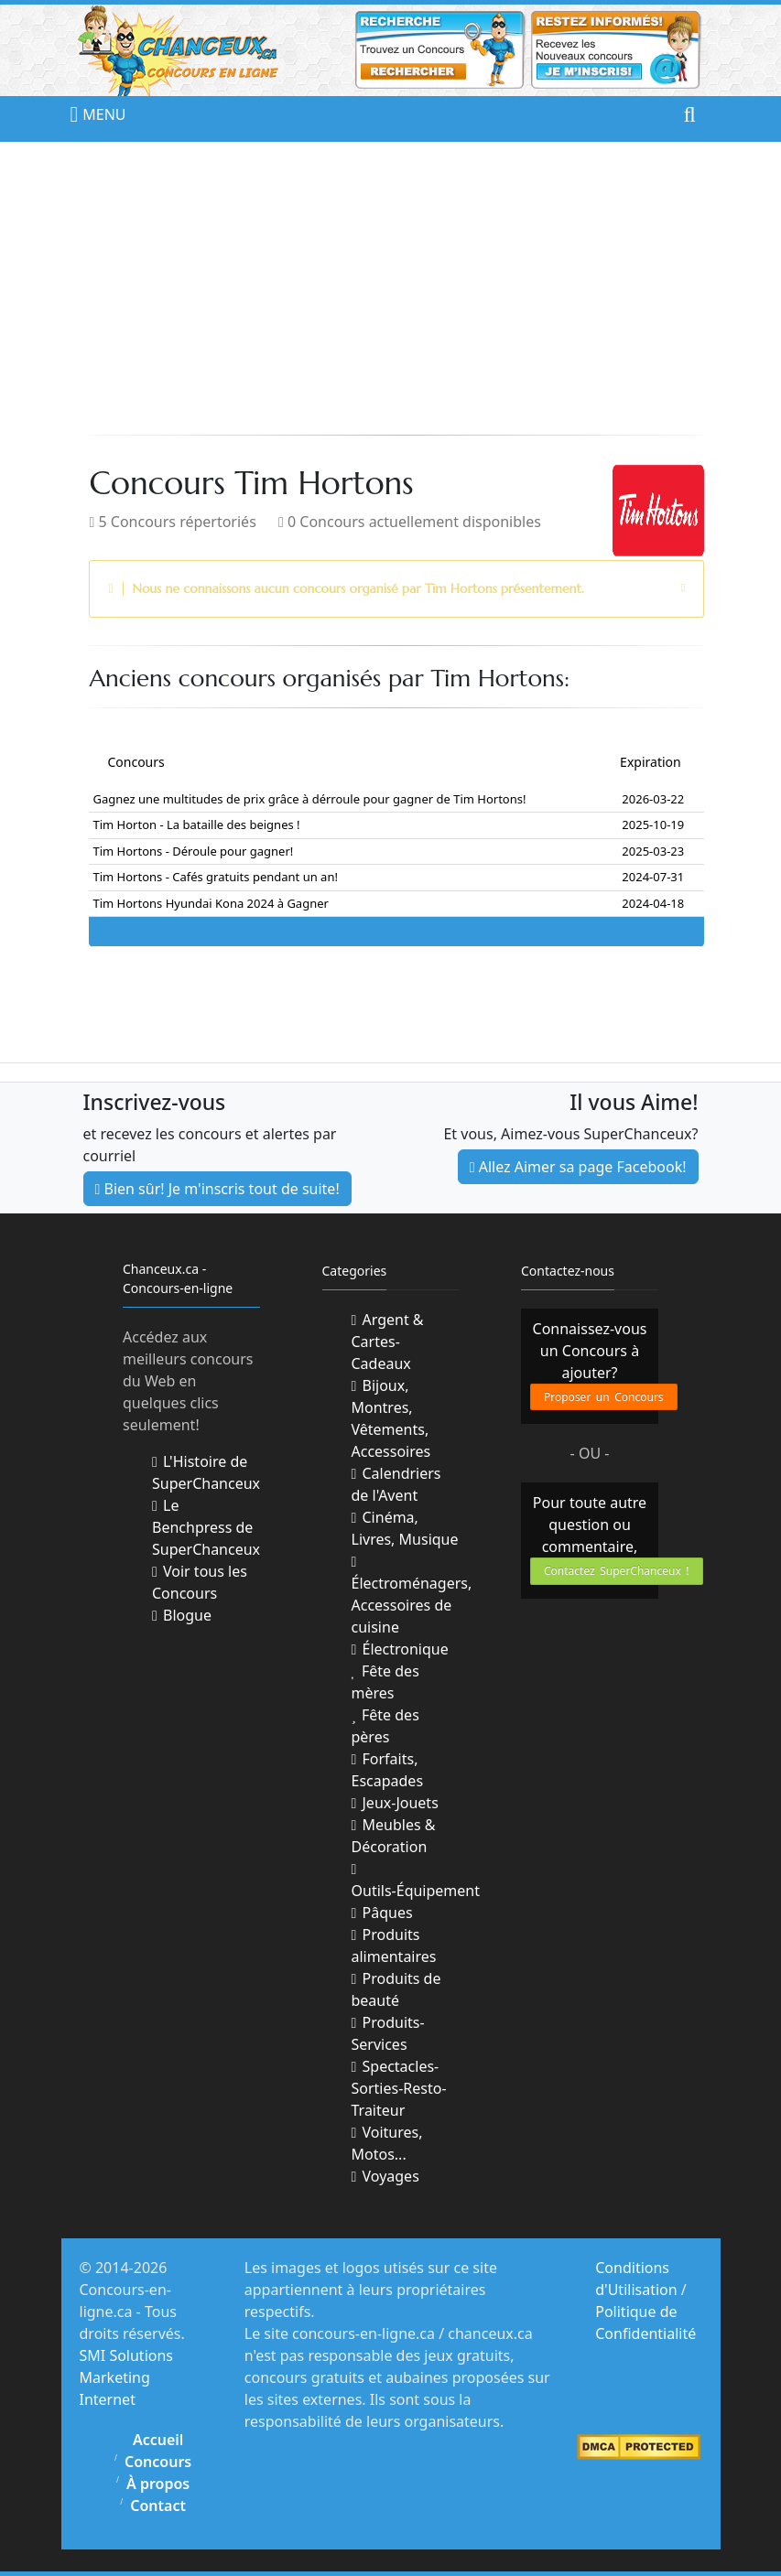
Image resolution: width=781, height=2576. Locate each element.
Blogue (182, 1615)
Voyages (385, 2176)
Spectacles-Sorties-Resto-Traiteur (399, 2088)
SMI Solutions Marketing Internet (127, 2377)
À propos (158, 2484)
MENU (89, 114)
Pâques (382, 1912)
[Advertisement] (391, 288)
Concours (158, 2462)
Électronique (400, 1649)
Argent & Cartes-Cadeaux (388, 1342)
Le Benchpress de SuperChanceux (206, 1527)
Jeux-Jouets (395, 1803)
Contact (158, 2505)
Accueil (158, 2440)
